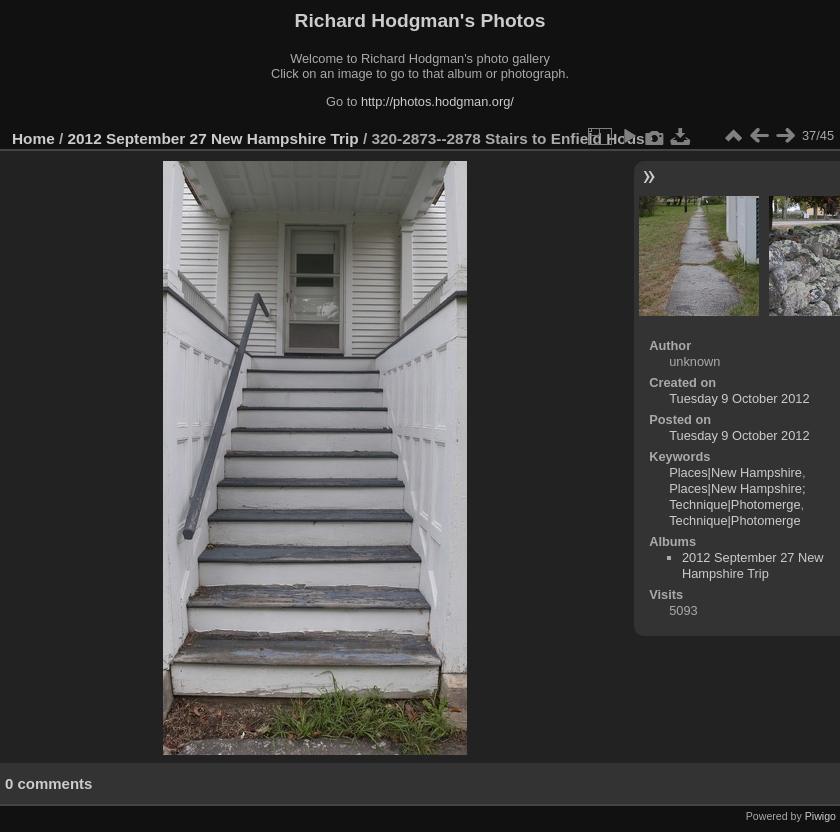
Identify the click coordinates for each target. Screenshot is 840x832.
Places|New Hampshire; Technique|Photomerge (737, 496)
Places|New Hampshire (735, 472)
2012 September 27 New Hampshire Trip (213, 138)
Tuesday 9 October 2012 (739, 398)
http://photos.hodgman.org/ (437, 101)
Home (33, 138)
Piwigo (820, 816)
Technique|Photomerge (734, 520)
